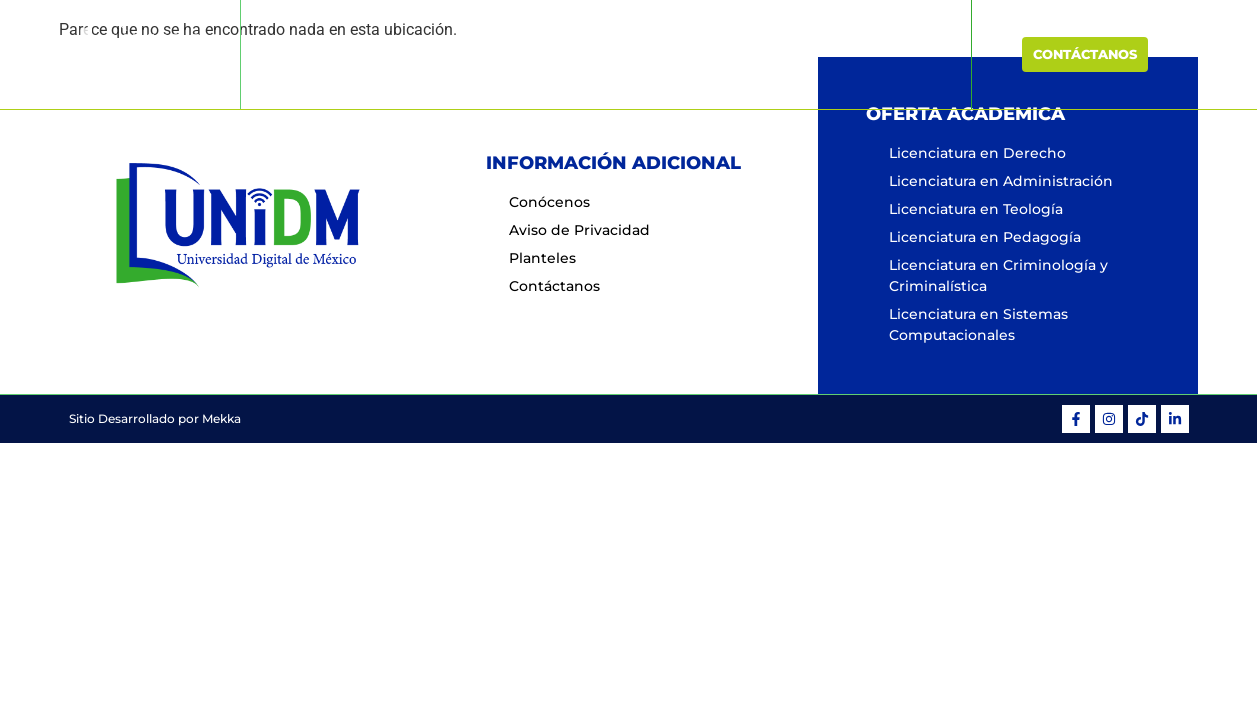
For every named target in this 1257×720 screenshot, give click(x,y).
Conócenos (504, 54)
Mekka (221, 418)
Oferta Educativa (646, 54)
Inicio (414, 54)
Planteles (782, 54)
